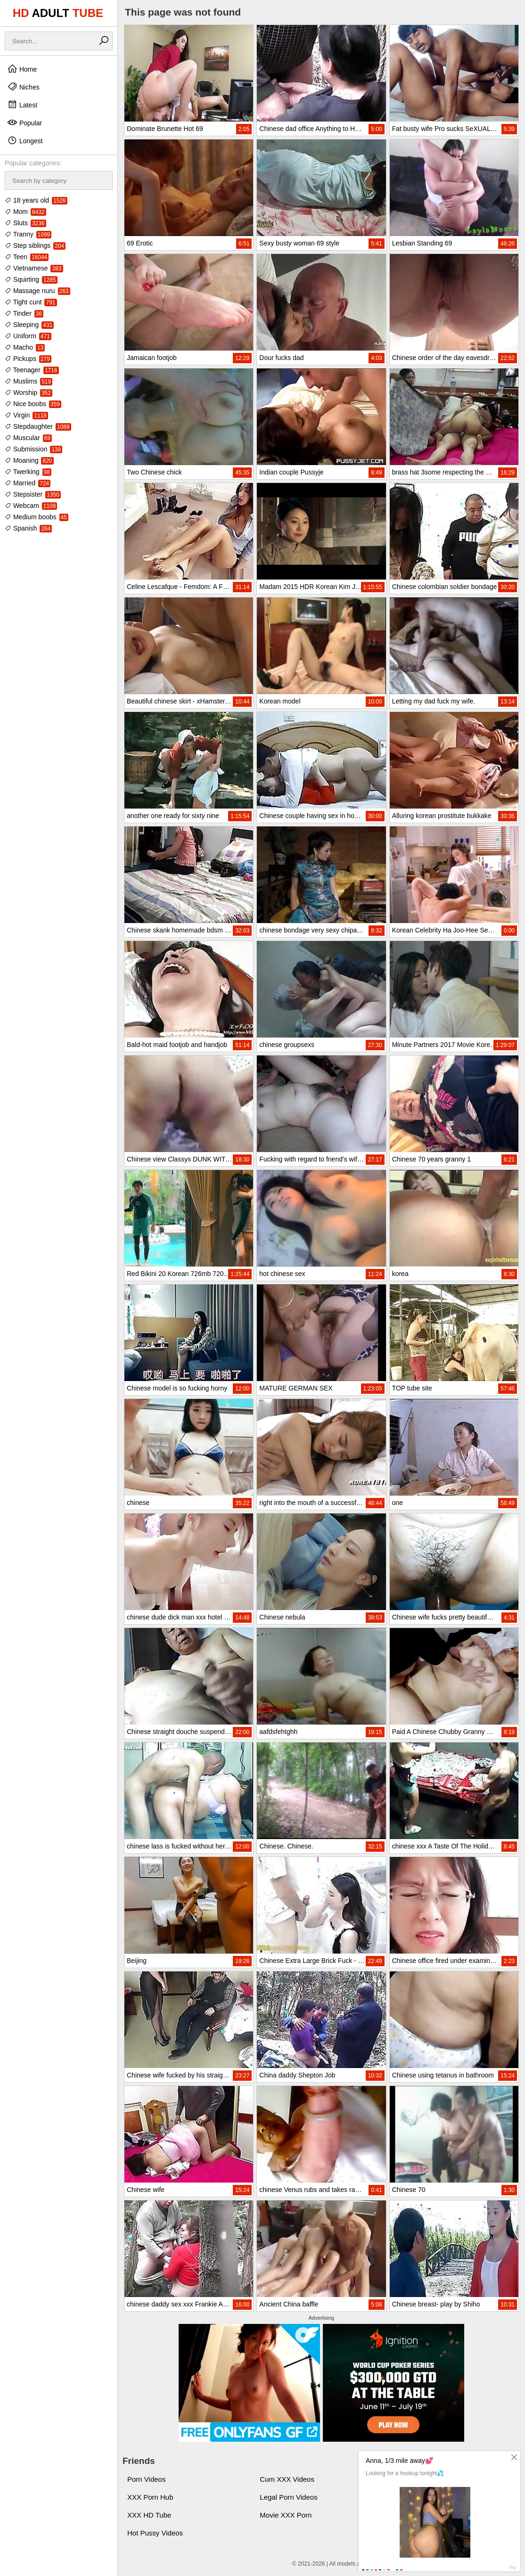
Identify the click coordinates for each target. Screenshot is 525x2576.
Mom (25, 211)
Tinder (24, 313)
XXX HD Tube (149, 2515)
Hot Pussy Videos (155, 2533)
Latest (22, 104)
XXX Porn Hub (150, 2497)
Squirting (31, 279)
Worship (28, 392)
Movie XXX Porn (286, 2515)
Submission (33, 449)
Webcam (31, 505)
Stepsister (33, 494)
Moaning (29, 460)
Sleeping (29, 324)
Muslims (28, 381)
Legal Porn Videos (288, 2497)
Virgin (26, 415)
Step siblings (35, 245)
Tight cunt (31, 302)
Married (27, 483)
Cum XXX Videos (287, 2479)
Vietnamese (34, 268)
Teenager (32, 370)
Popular (24, 122)
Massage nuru (37, 290)
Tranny (28, 234)
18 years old (36, 200)
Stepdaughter (38, 426)
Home (22, 69)
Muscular (28, 438)
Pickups (28, 358)
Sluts (25, 223)
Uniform (28, 336)
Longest (25, 140)
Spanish (28, 528)
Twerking (28, 471)
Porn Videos (146, 2479)
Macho (25, 347)
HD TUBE (58, 13)
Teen (27, 257)
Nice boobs (33, 404)
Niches (23, 87)
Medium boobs (36, 517)
